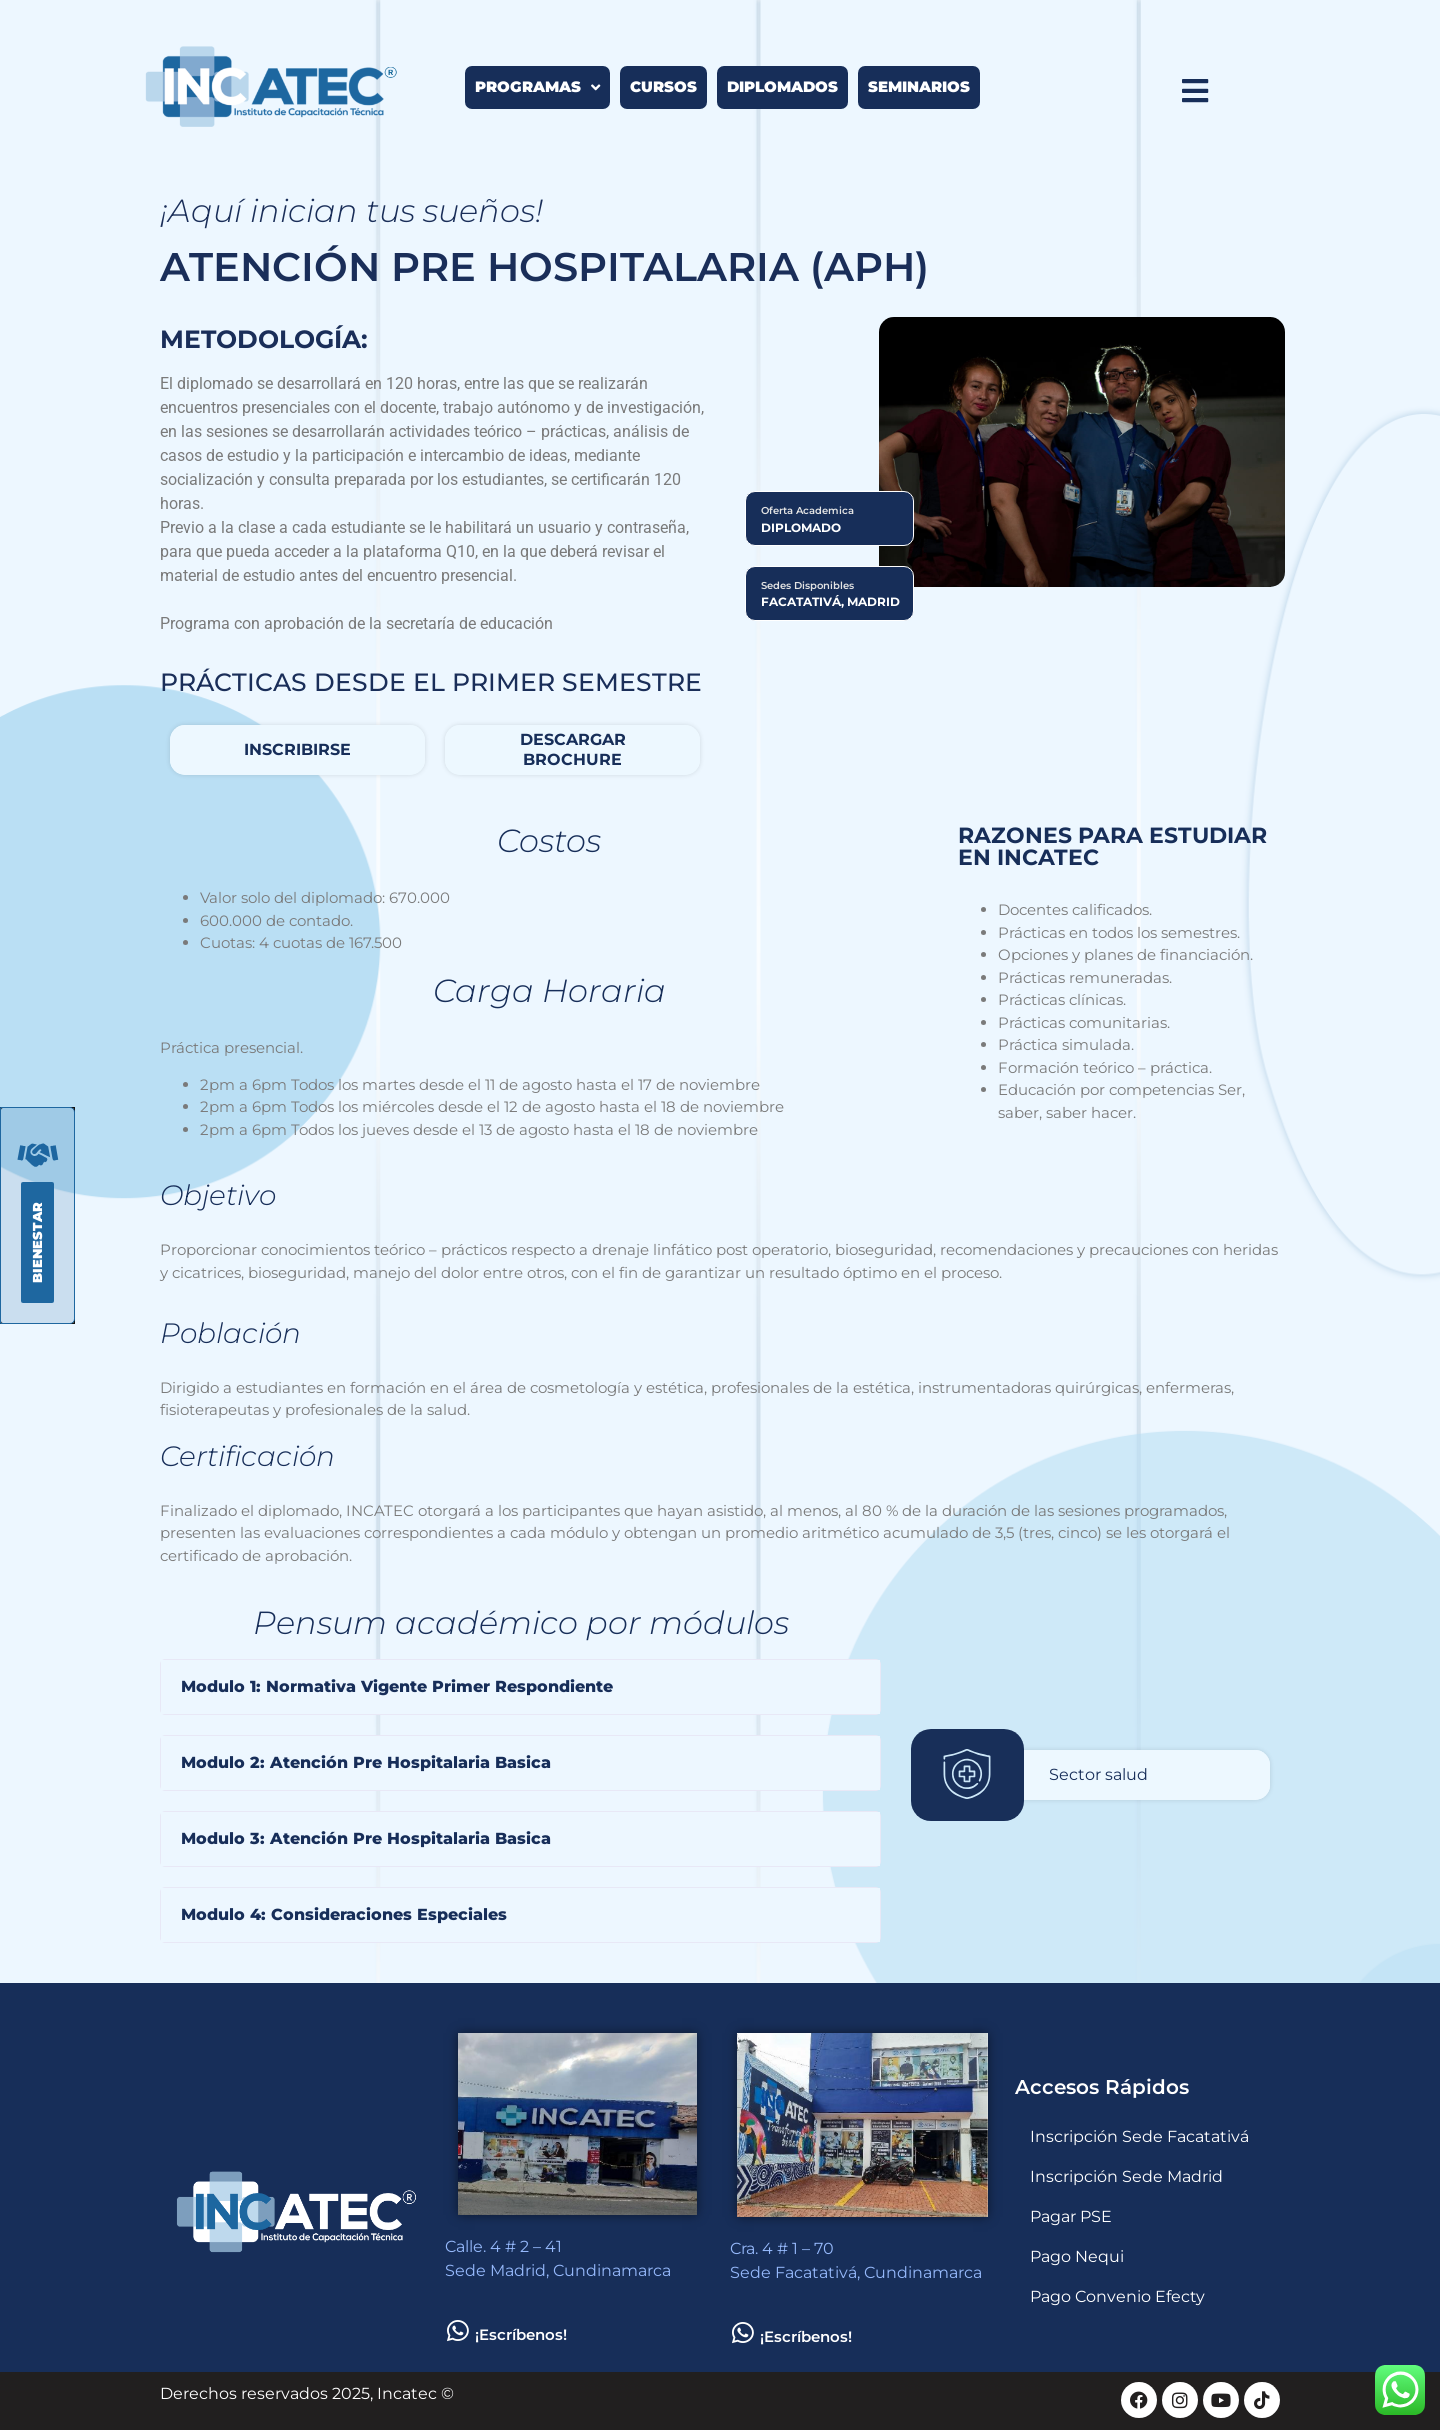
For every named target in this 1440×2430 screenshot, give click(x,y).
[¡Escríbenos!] (457, 2330)
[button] (520, 1687)
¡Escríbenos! (521, 2334)
